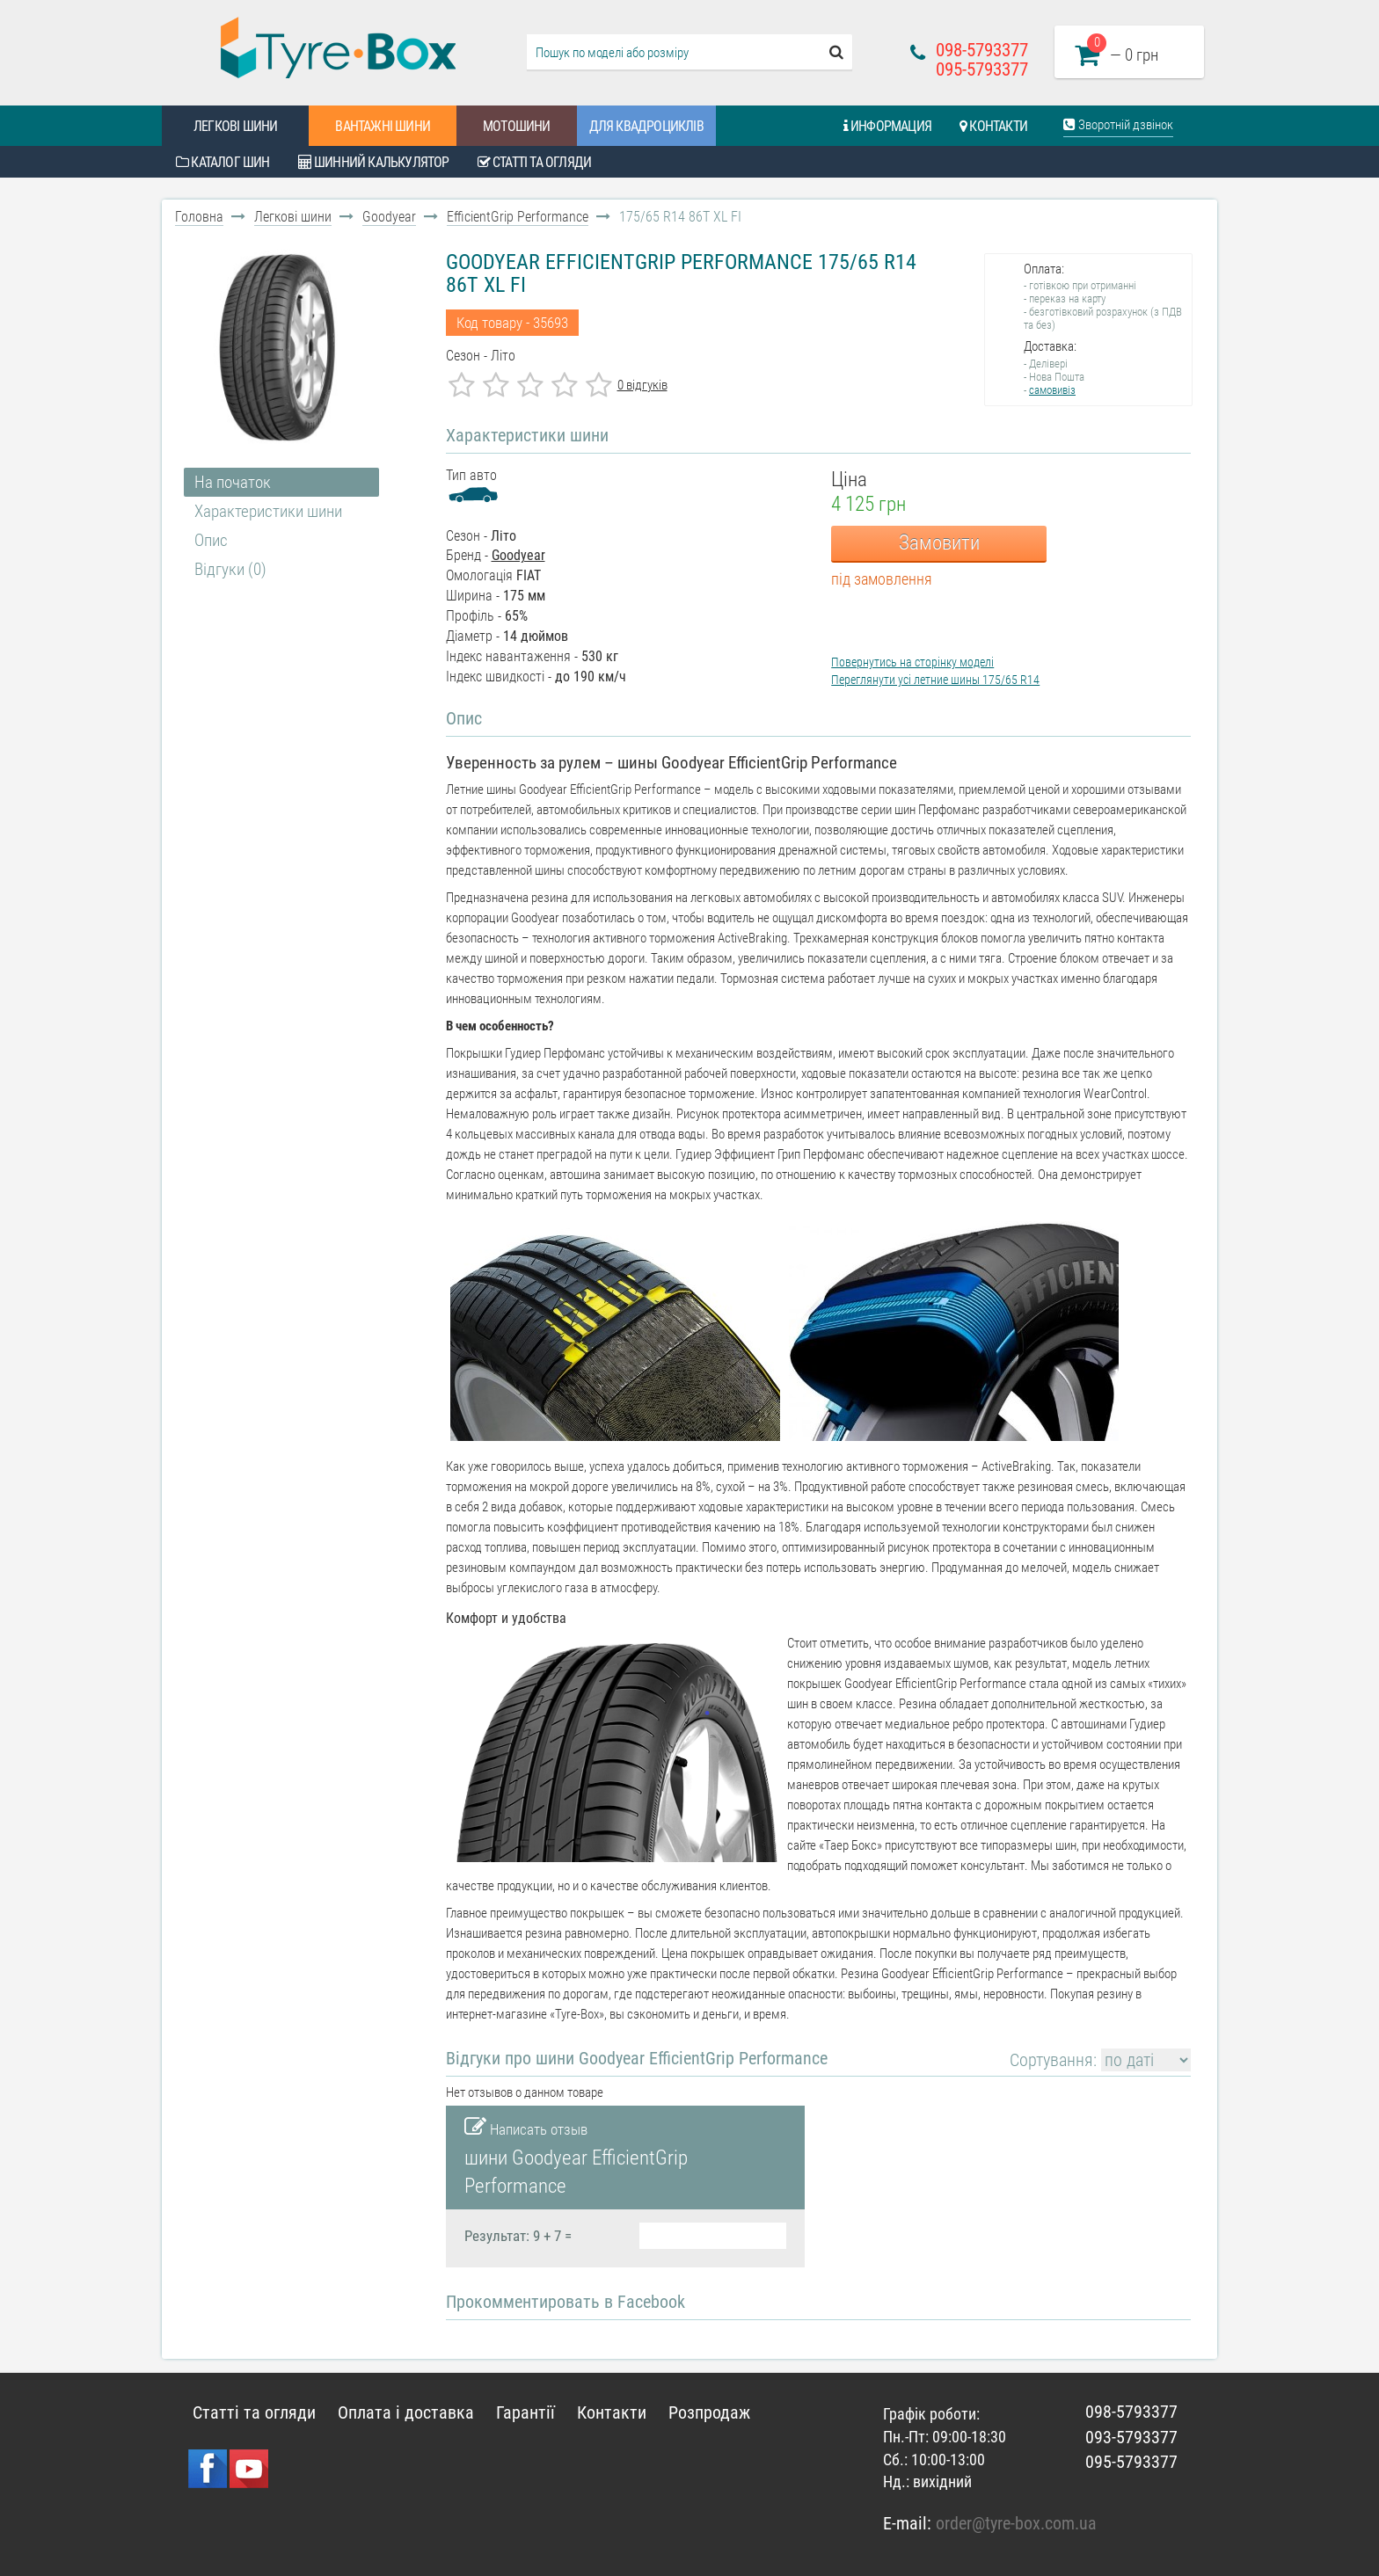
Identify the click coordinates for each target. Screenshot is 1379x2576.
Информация (887, 126)
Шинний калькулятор (373, 162)
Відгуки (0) (230, 569)
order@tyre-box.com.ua (1016, 2523)
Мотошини (517, 126)
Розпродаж (709, 2412)
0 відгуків (642, 385)
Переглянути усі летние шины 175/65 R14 (935, 680)
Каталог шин (223, 162)
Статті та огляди (535, 162)
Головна (199, 216)
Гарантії (525, 2412)
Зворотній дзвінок (1118, 125)
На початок (232, 482)
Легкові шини (235, 126)
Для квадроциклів (646, 126)
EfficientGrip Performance (517, 216)
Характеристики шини (268, 511)
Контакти (993, 126)
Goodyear (389, 216)
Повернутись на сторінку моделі (912, 662)
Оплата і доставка (406, 2412)
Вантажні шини (382, 126)
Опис (211, 540)
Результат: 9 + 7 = (518, 2235)
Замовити (939, 543)
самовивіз (1052, 390)
